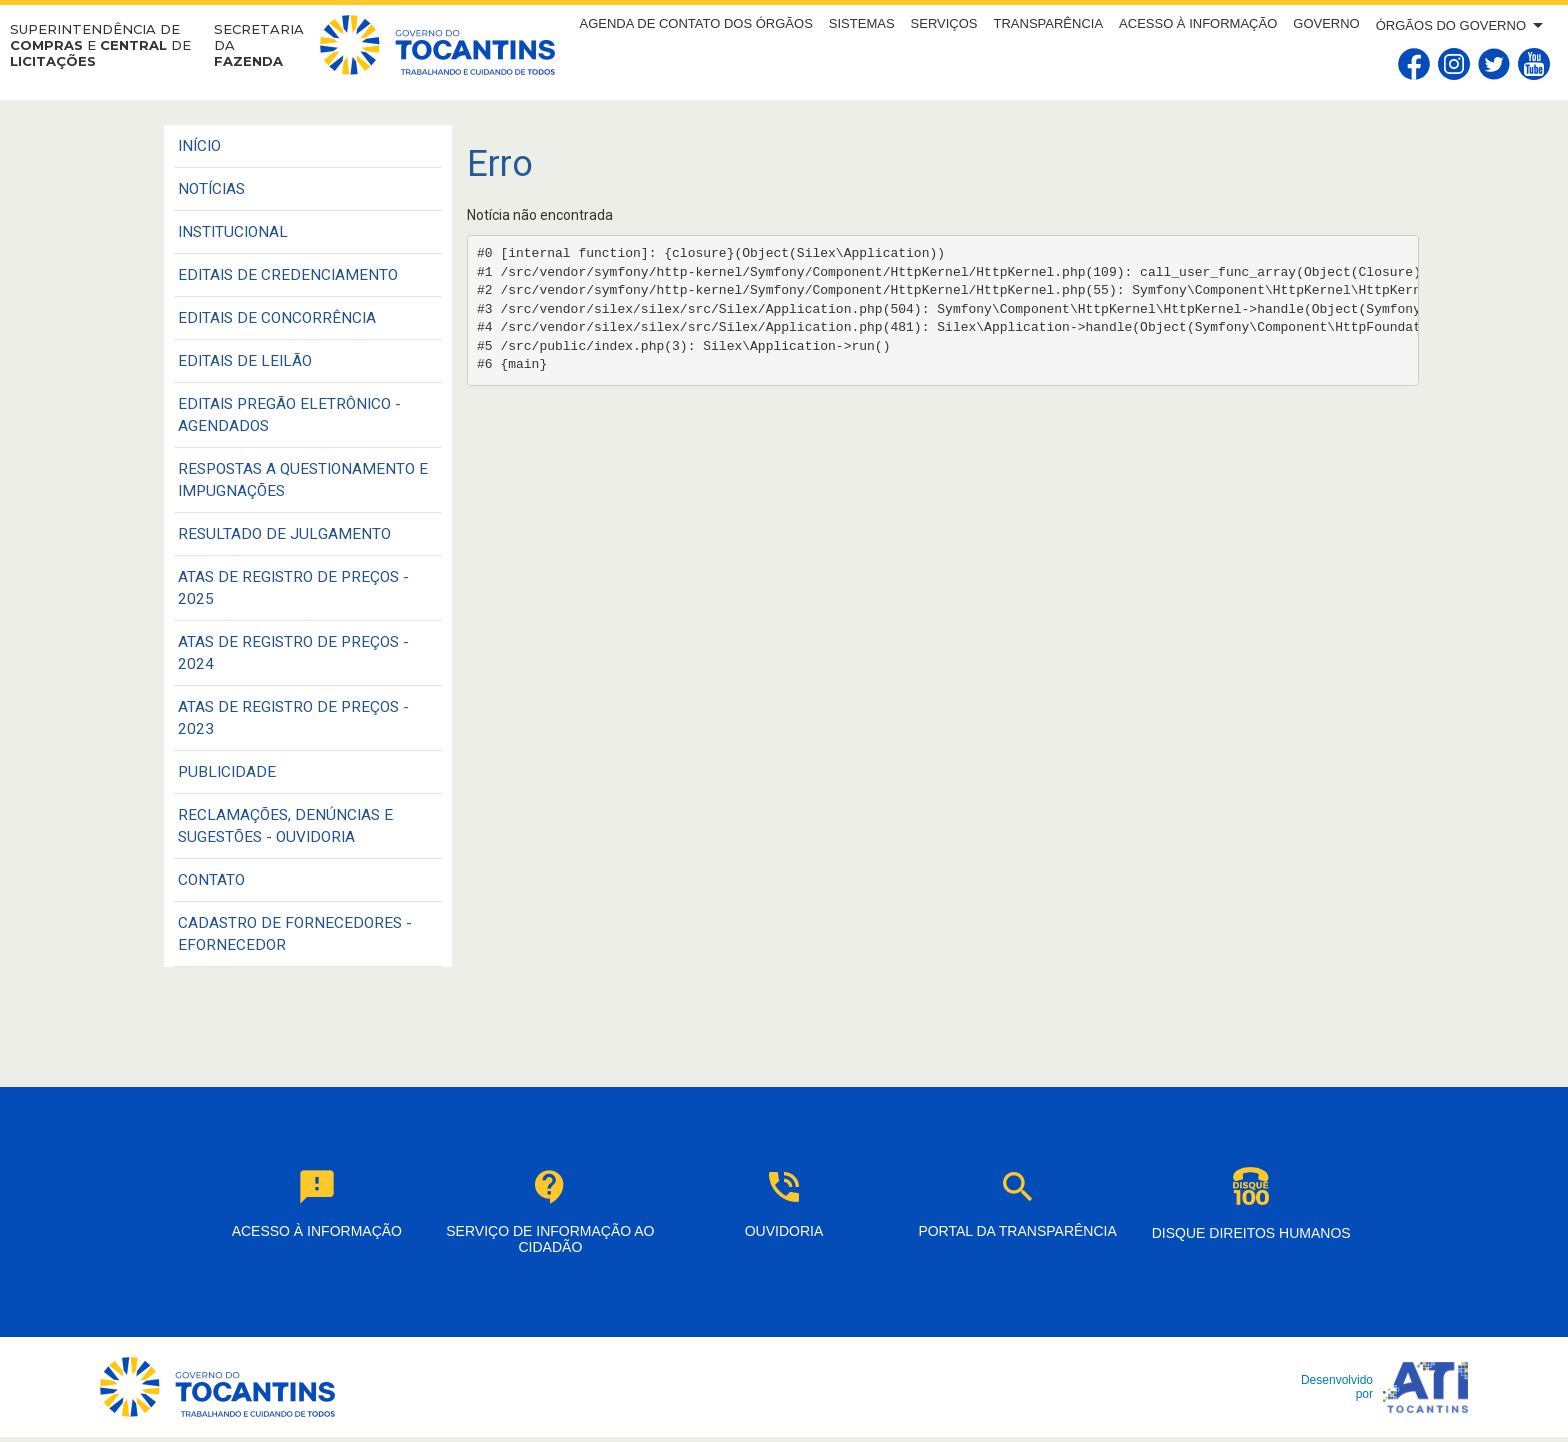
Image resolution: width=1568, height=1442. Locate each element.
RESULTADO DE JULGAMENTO (284, 534)
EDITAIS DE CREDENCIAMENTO (288, 275)
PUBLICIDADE (227, 772)
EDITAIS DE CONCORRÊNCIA (277, 318)
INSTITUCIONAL (233, 232)
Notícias (211, 189)
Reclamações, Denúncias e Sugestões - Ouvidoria (285, 826)
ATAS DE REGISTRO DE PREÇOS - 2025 (293, 588)
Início (199, 146)
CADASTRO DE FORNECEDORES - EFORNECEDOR (295, 934)
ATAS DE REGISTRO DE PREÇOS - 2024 (293, 653)
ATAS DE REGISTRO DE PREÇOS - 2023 (293, 718)
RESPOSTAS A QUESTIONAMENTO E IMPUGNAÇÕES (303, 480)
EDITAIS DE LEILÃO (245, 361)
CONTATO (211, 880)
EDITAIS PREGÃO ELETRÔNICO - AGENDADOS (289, 415)
